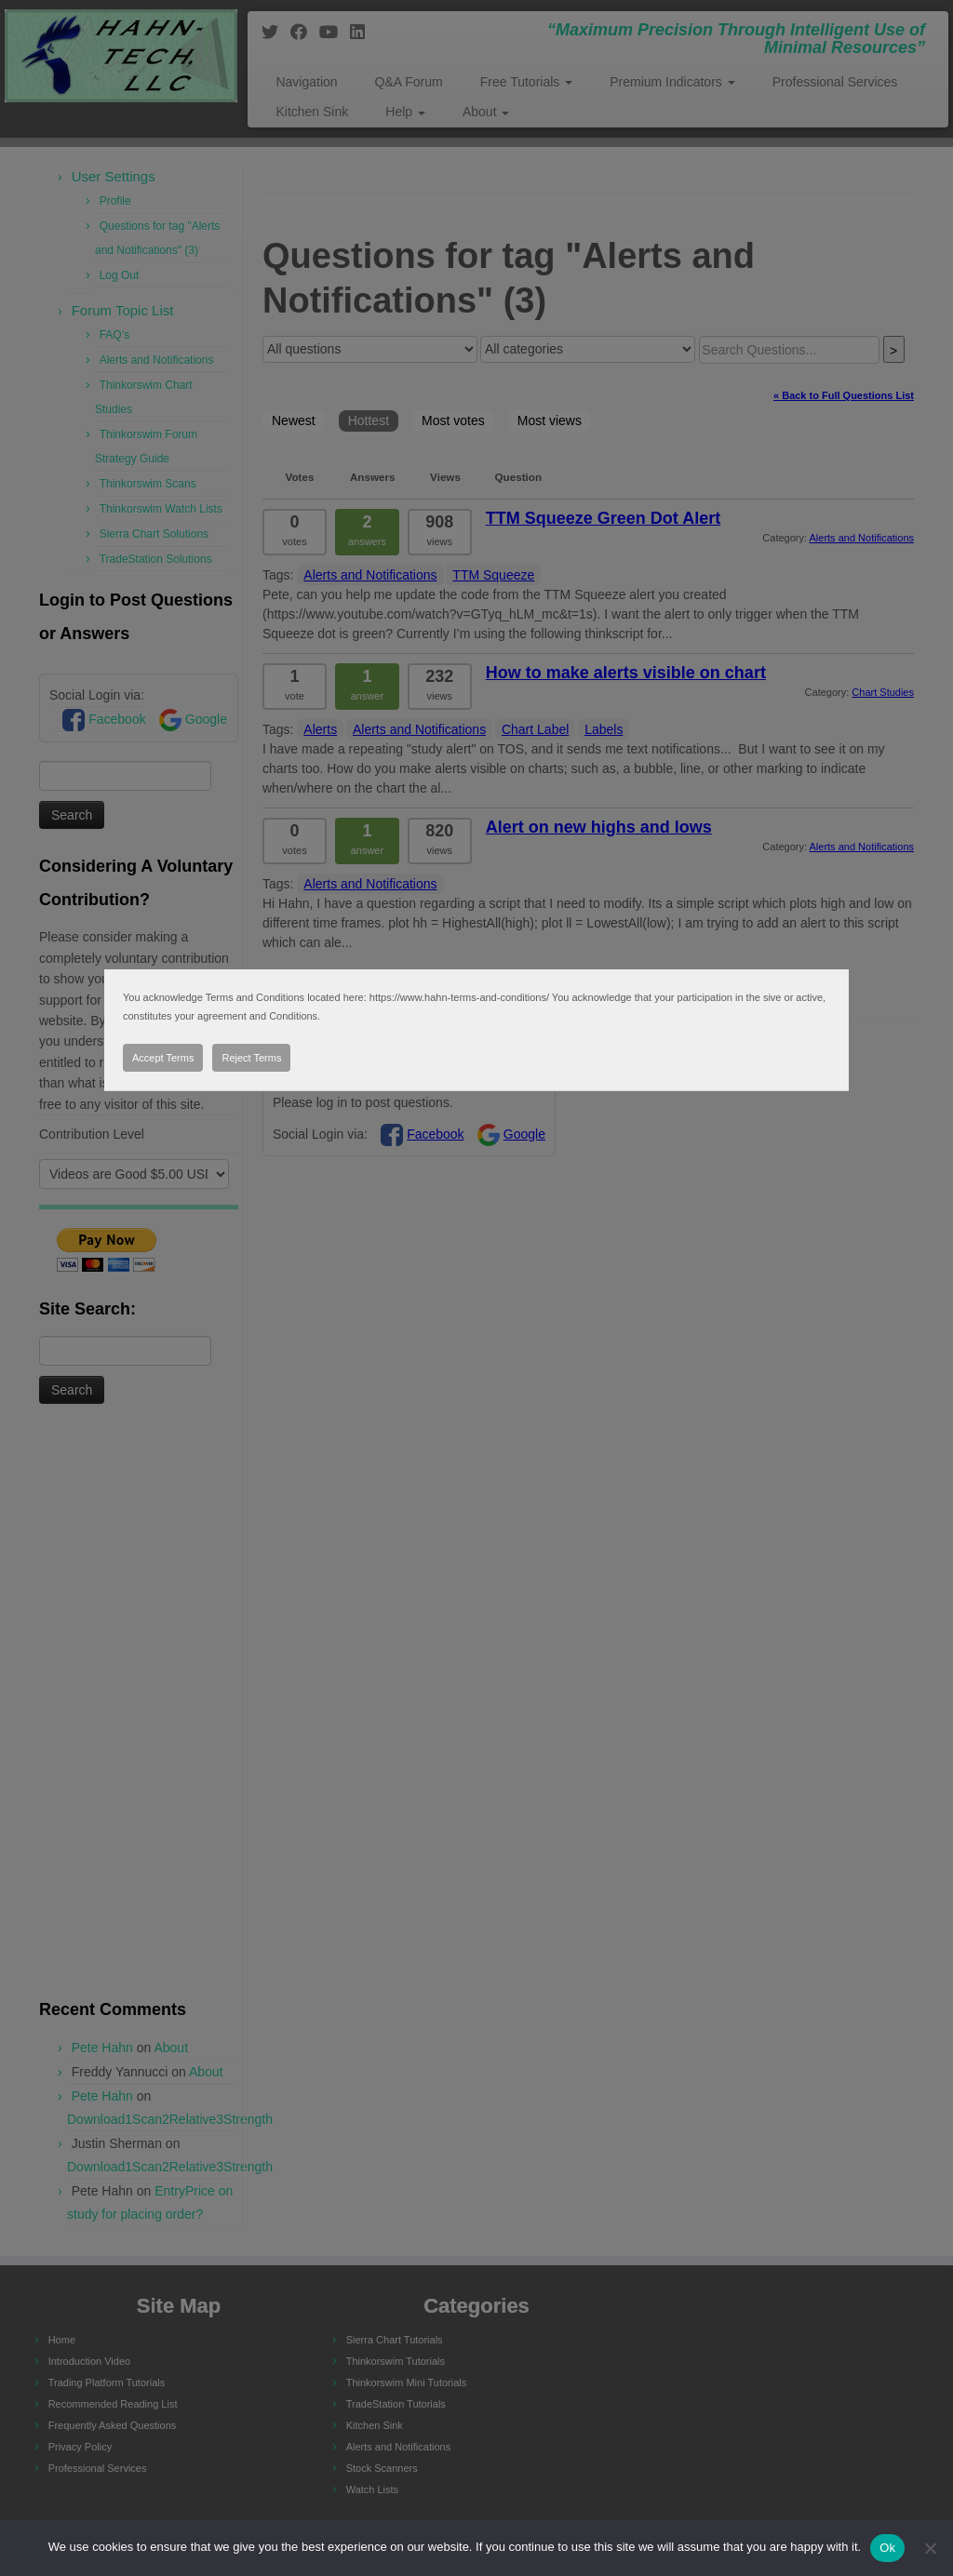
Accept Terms (163, 1057)
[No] (929, 2548)
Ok (887, 2548)
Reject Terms (251, 1057)
